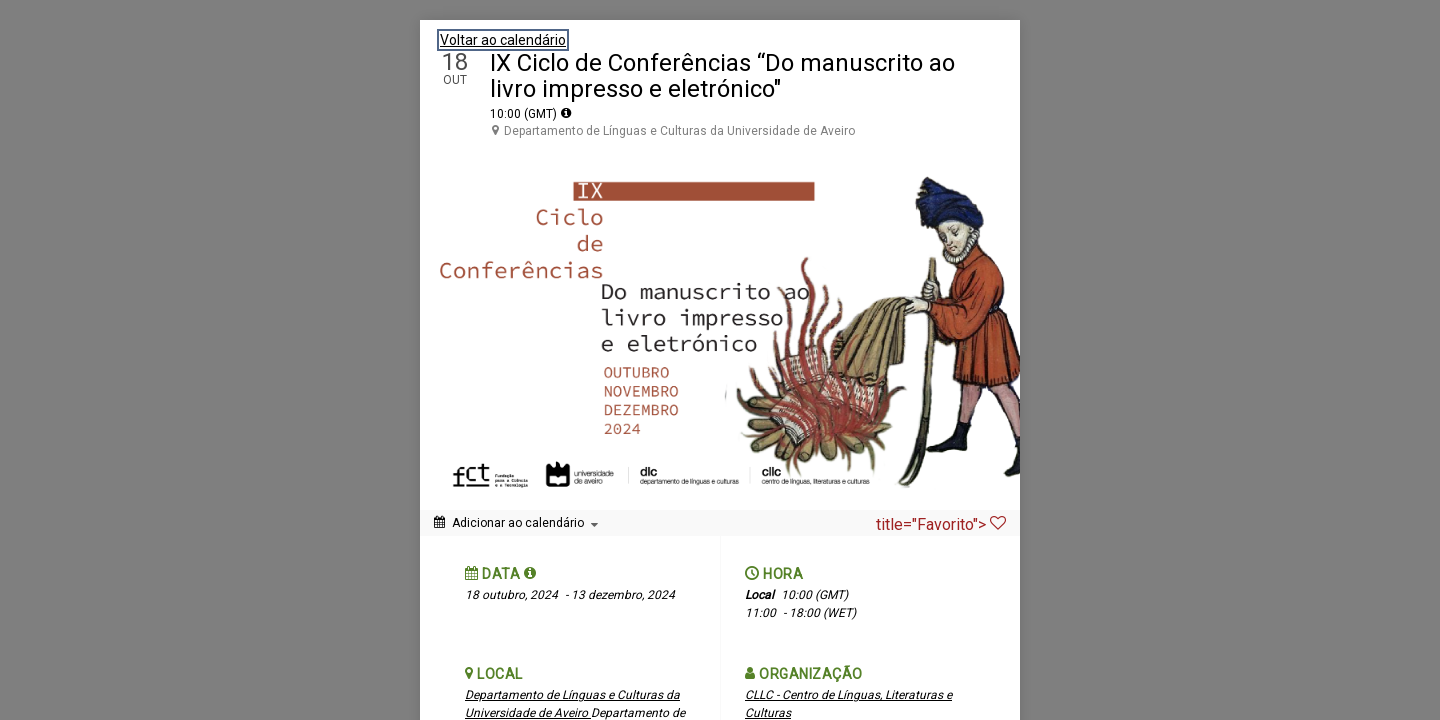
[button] (530, 573)
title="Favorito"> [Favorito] (941, 524)
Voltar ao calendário (503, 40)
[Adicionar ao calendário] (516, 523)
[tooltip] (566, 113)
